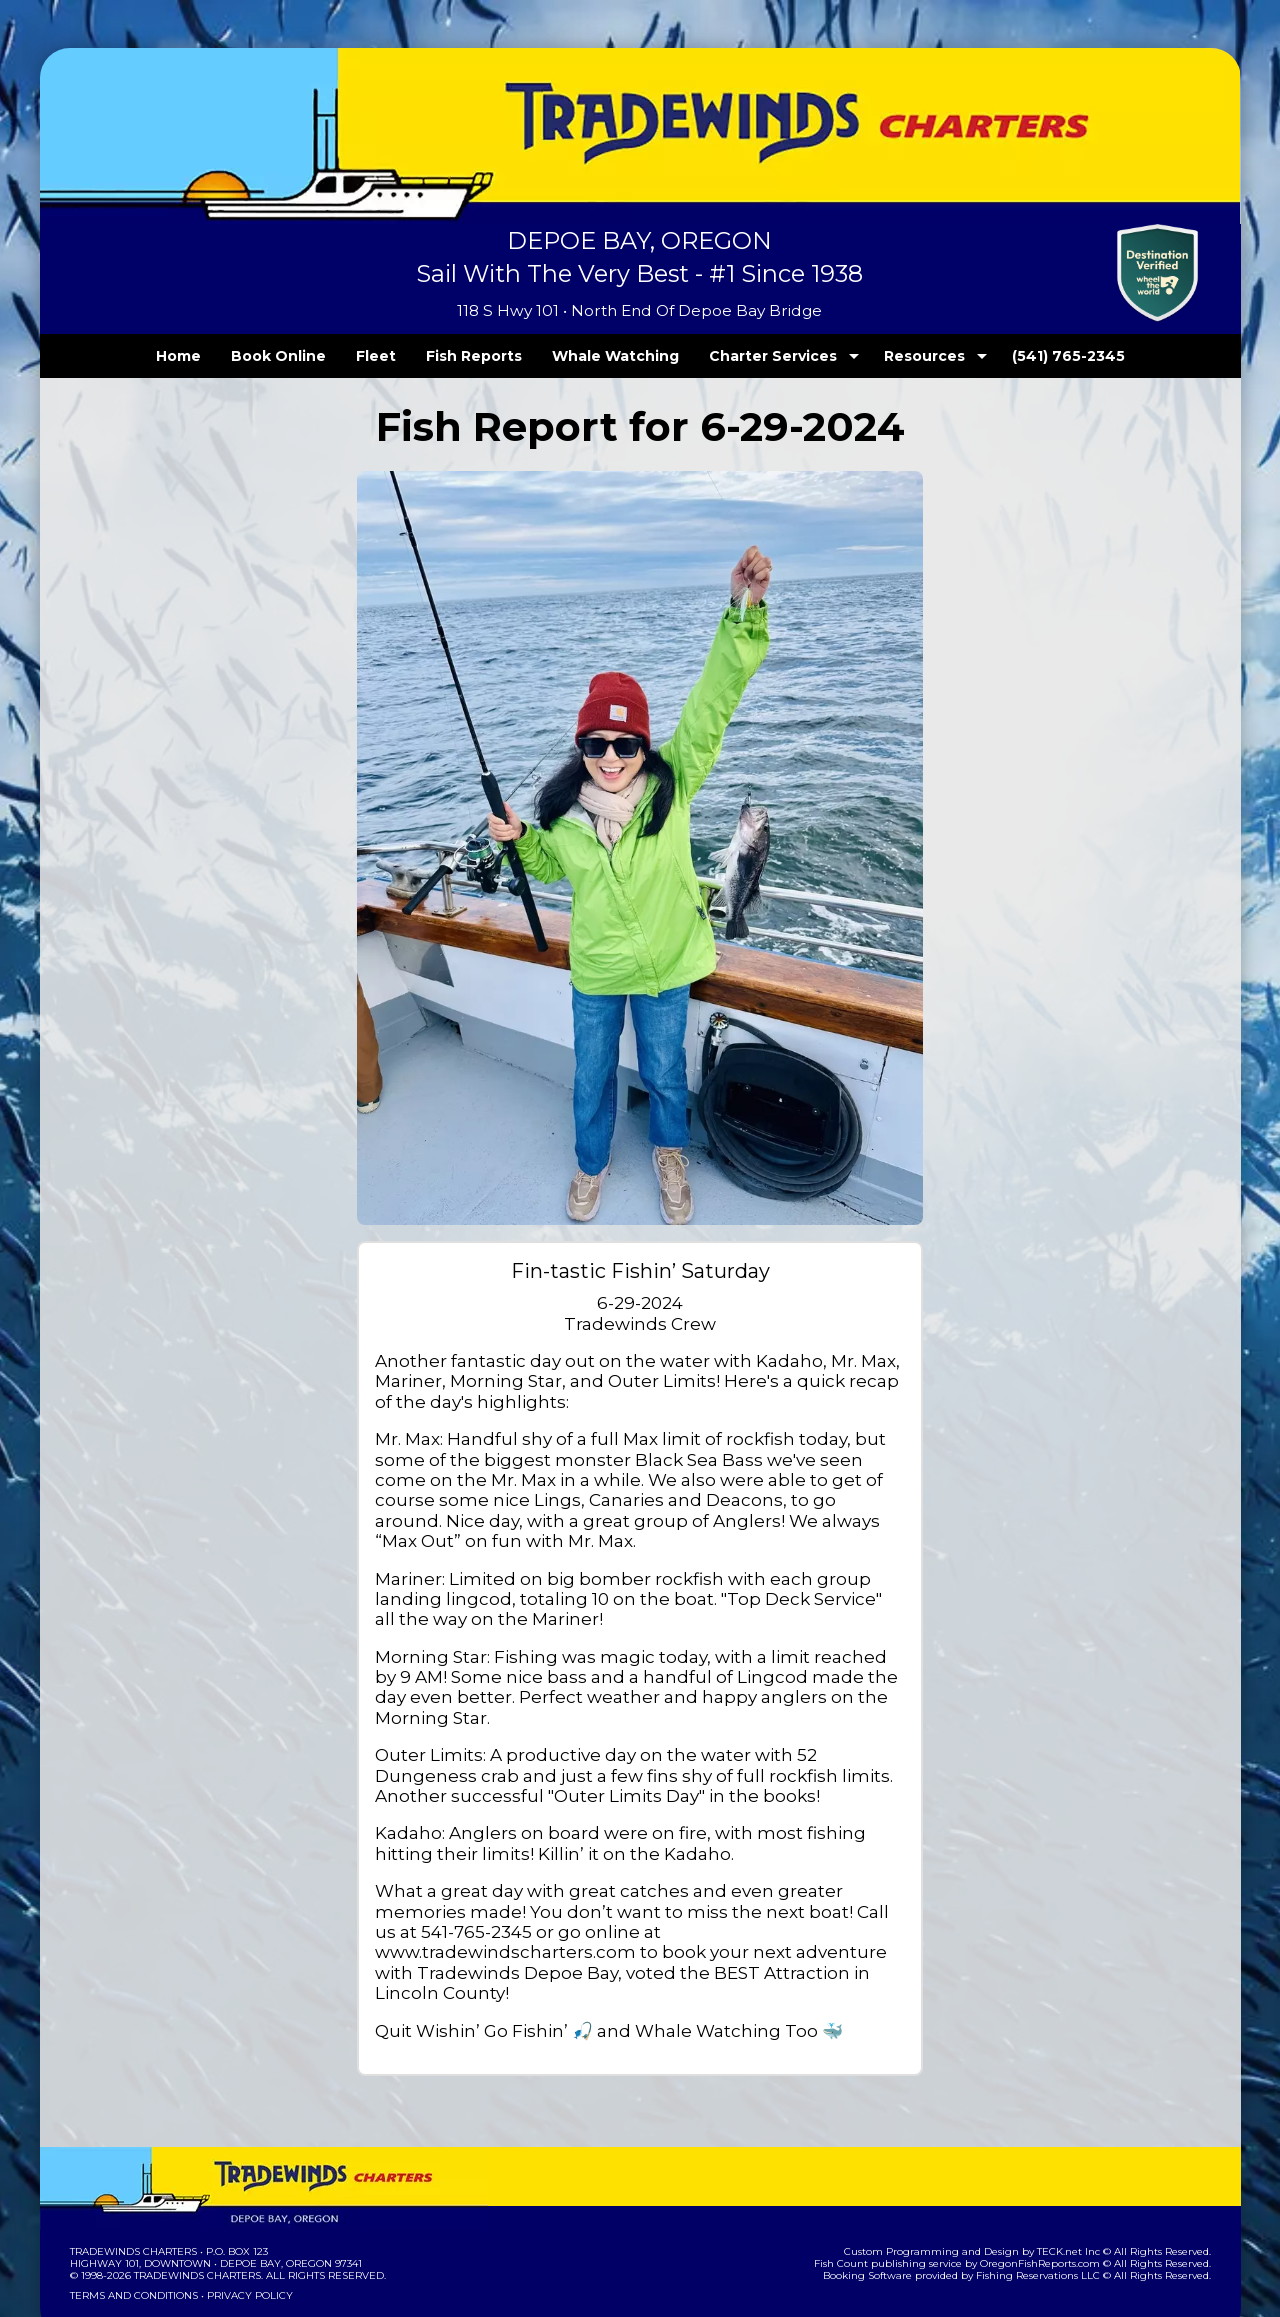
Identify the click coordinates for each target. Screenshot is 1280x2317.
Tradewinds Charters (132, 2190)
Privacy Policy (243, 2234)
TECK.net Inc (1077, 2190)
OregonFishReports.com (1053, 2202)
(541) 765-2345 (1027, 356)
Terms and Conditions (132, 2234)
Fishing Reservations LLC (1050, 2214)
